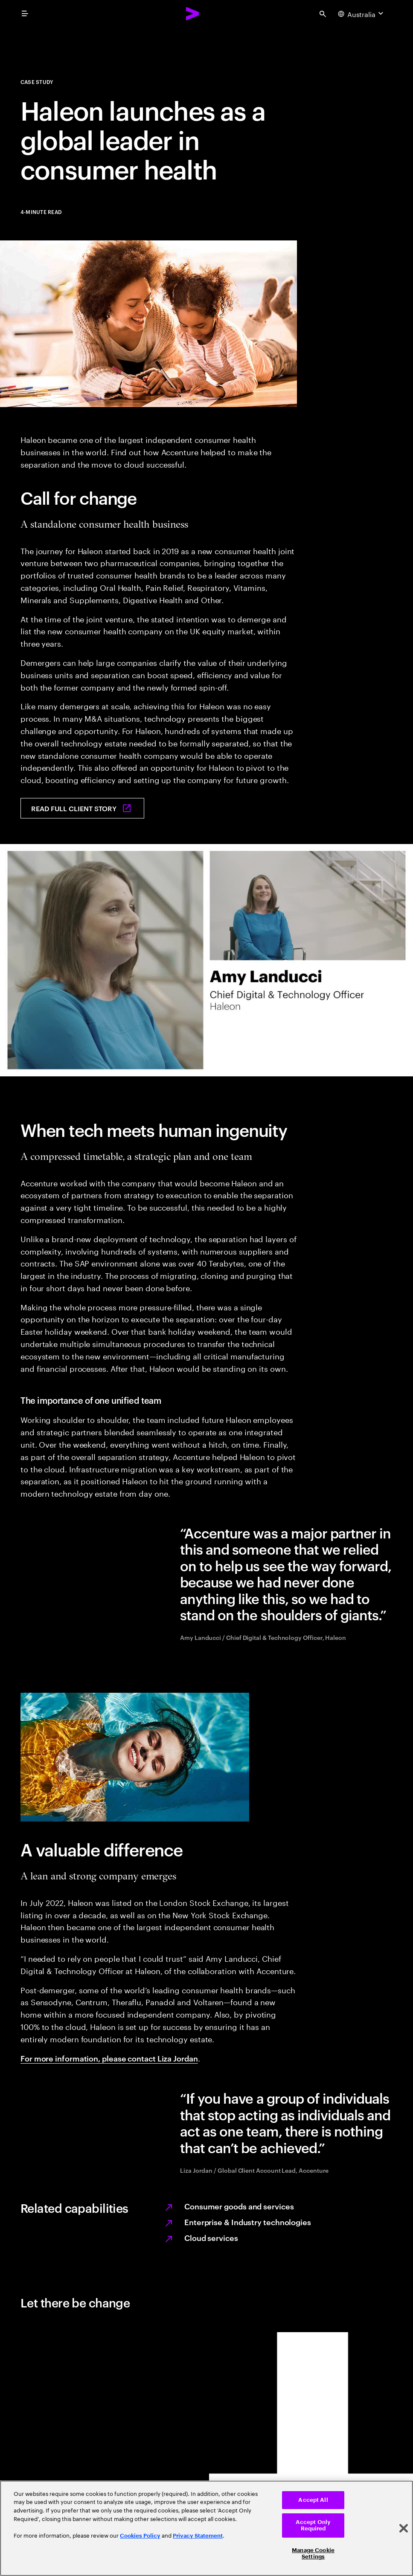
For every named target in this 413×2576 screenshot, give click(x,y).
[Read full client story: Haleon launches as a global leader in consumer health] (82, 808)
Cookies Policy (140, 2535)
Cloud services (211, 2237)
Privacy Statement (198, 2535)
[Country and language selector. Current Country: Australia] (361, 13)
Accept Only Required (313, 2525)
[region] (206, 2528)
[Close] (403, 2528)
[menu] (25, 13)
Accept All (313, 2500)
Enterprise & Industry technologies (247, 2221)
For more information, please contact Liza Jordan (109, 2058)
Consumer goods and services (239, 2205)
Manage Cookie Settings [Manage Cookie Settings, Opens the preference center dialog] (313, 2553)
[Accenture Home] (193, 13)
